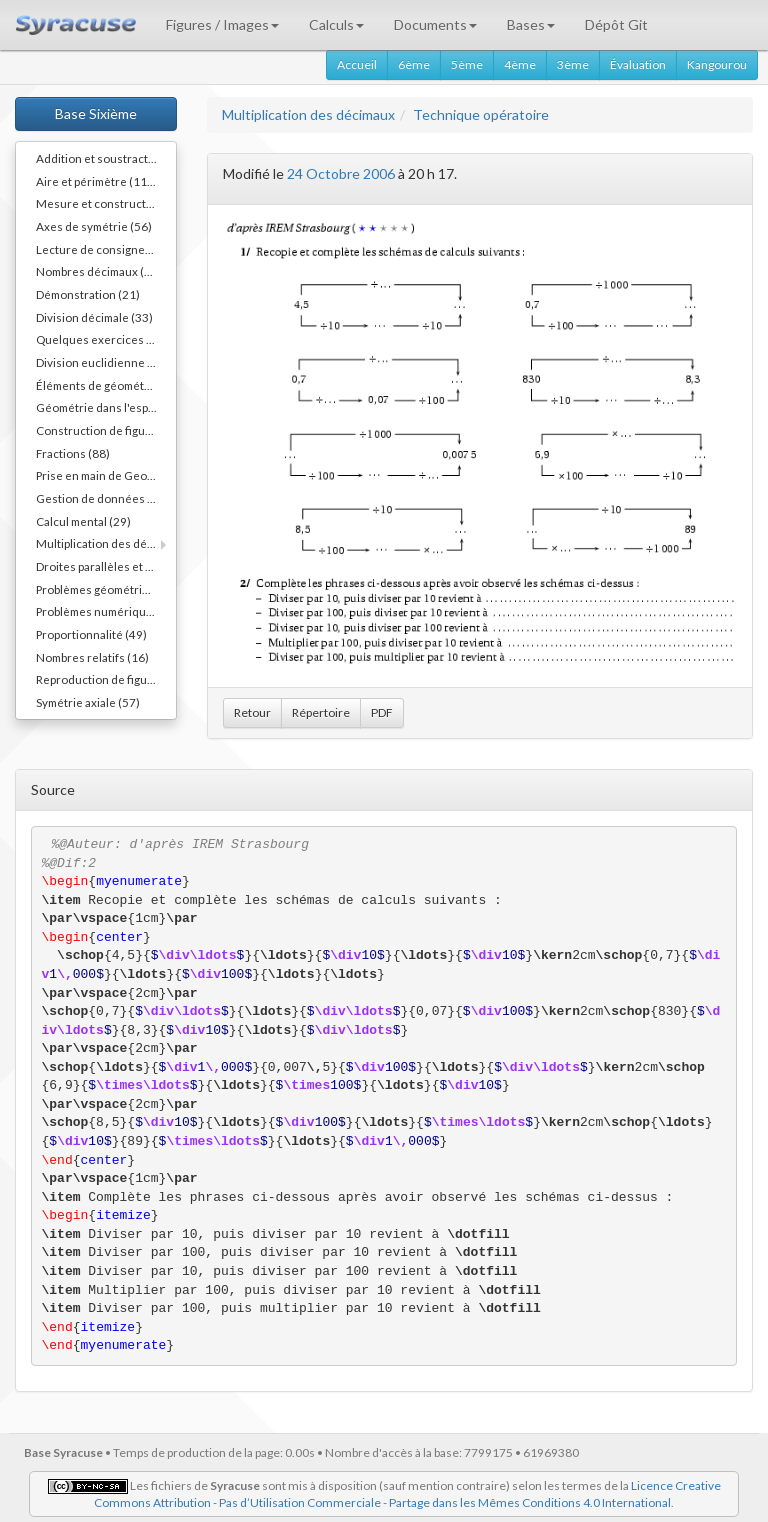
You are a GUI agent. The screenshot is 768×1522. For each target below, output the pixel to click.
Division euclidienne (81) (102, 362)
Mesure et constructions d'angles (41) (106, 203)
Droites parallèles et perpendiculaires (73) (106, 566)
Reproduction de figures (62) (106, 679)
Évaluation (638, 64)
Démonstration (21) (88, 294)
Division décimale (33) (94, 317)
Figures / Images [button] (222, 24)
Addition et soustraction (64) (106, 158)
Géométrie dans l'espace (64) (106, 407)
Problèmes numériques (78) (106, 611)
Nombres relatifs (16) (92, 657)
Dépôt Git (616, 24)
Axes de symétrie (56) (94, 226)
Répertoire (321, 712)
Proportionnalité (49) (91, 634)
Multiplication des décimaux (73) (106, 543)
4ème (520, 64)
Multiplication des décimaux (308, 114)
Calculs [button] (336, 24)
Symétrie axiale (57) (88, 702)
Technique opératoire (481, 114)
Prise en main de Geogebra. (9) (106, 475)
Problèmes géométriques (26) (106, 589)
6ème (414, 64)
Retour (252, 712)
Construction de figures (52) (106, 430)
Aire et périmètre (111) (97, 181)
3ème (573, 64)
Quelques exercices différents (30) (106, 339)
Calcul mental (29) (83, 521)
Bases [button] (531, 24)
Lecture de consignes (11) (105, 249)
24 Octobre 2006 (341, 173)
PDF (382, 712)
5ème (467, 64)
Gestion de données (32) (102, 498)
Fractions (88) (73, 453)
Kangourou (717, 64)
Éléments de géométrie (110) (106, 385)
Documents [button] (435, 24)
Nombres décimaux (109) (102, 271)
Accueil (357, 64)
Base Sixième (96, 113)
